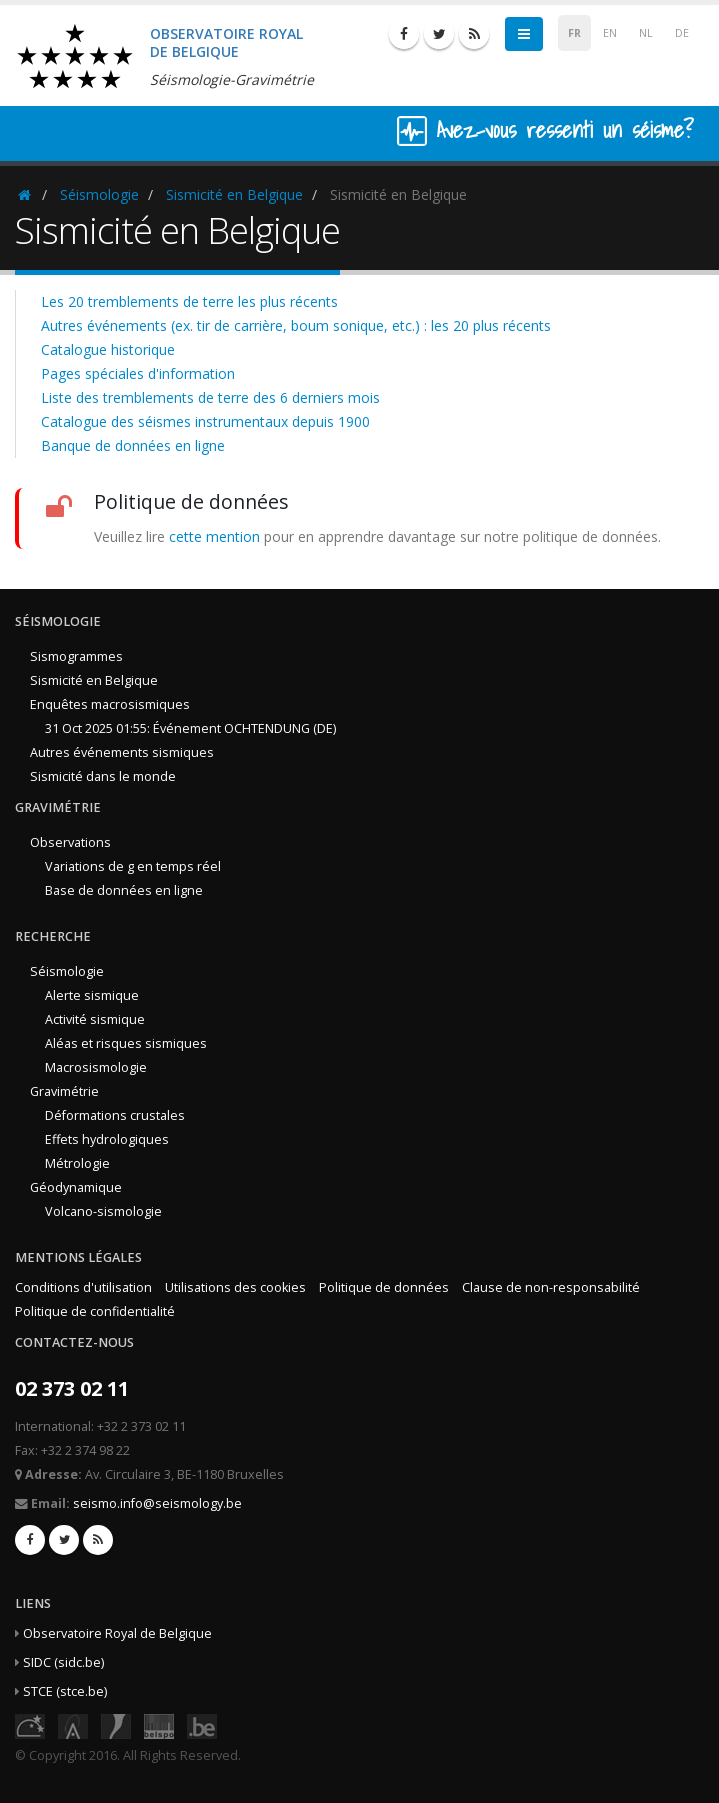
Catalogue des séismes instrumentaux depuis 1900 (205, 421)
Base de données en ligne (124, 890)
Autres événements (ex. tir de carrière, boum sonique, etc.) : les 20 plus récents (296, 325)
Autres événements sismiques (122, 752)
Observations (70, 842)
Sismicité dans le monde (103, 776)
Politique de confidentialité (95, 1311)
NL (646, 33)
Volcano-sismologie (103, 1211)
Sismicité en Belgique (234, 194)
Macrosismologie (96, 1067)
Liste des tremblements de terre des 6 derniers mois (210, 397)
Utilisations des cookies (235, 1287)
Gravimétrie (64, 1091)
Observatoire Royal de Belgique (117, 1633)
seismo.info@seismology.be (157, 1503)
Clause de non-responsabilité (551, 1287)
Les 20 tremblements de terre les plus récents (189, 301)
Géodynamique (76, 1187)
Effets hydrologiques (107, 1139)
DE (682, 33)
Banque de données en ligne (133, 445)
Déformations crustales (115, 1115)
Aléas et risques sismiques (126, 1043)
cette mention (214, 536)
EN (610, 33)
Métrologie (77, 1163)
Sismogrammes (76, 656)
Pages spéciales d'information (138, 373)
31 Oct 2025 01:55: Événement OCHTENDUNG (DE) (190, 728)
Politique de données (384, 1287)
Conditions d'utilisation (83, 1287)
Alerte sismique (92, 995)
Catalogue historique (108, 349)
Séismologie (99, 194)
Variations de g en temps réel (133, 866)
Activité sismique (95, 1019)
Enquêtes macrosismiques (110, 704)
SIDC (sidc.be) (63, 1662)
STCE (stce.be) (65, 1691)
